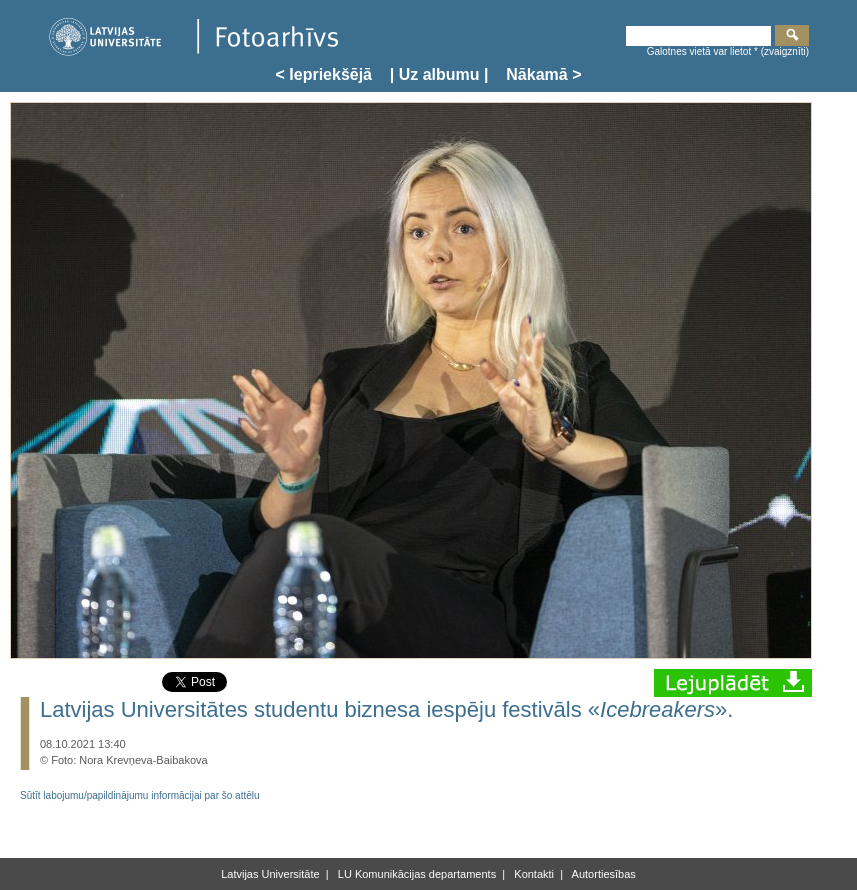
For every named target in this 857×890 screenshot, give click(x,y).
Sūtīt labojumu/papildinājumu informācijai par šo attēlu (140, 795)
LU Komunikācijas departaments (415, 874)
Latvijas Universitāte (270, 874)
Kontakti (532, 874)
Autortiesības (602, 874)
